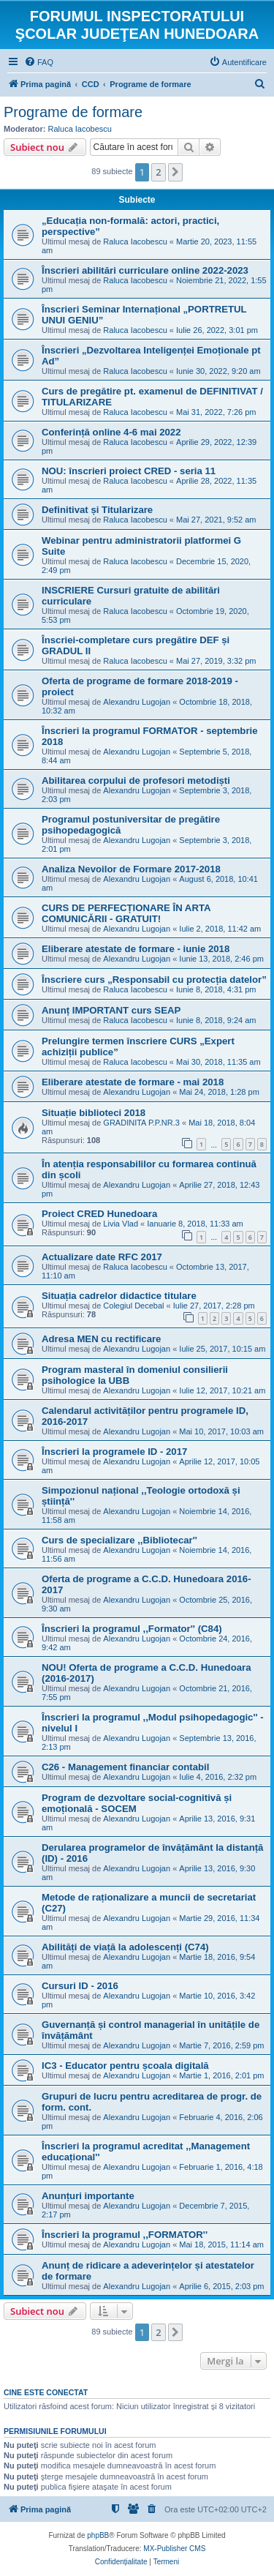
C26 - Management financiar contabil (125, 1766)
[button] (175, 172)
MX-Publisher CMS (174, 2549)
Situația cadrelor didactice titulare (119, 1295)
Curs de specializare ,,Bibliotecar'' (119, 1540)
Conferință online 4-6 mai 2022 (111, 432)
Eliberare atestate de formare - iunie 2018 (135, 948)
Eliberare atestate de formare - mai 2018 (133, 1082)
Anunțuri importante (88, 2195)
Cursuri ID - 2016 (80, 1985)
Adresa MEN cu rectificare (101, 1338)
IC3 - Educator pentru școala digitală (125, 2065)
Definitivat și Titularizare (97, 509)
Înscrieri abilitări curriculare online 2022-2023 (145, 270)
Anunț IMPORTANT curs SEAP (111, 1010)
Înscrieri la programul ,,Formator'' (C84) (132, 1628)
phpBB (98, 2535)
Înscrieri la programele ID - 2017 (114, 1451)
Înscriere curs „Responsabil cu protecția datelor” (154, 979)
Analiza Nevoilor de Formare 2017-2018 (131, 869)
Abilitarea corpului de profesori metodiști (136, 780)
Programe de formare (73, 112)
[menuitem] (38, 62)
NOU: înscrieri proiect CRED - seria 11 (129, 470)
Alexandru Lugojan (136, 701)
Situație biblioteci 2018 (93, 1112)
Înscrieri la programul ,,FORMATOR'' (125, 2234)
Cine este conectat (46, 2392)
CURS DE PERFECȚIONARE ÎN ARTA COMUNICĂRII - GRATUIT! (126, 913)
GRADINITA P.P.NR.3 (141, 1122)
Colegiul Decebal (133, 1305)
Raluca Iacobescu (80, 128)
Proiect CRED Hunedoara (99, 1213)
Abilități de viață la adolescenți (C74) (125, 1947)
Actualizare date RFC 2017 (102, 1256)
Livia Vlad (120, 1223)
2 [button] (158, 172)
